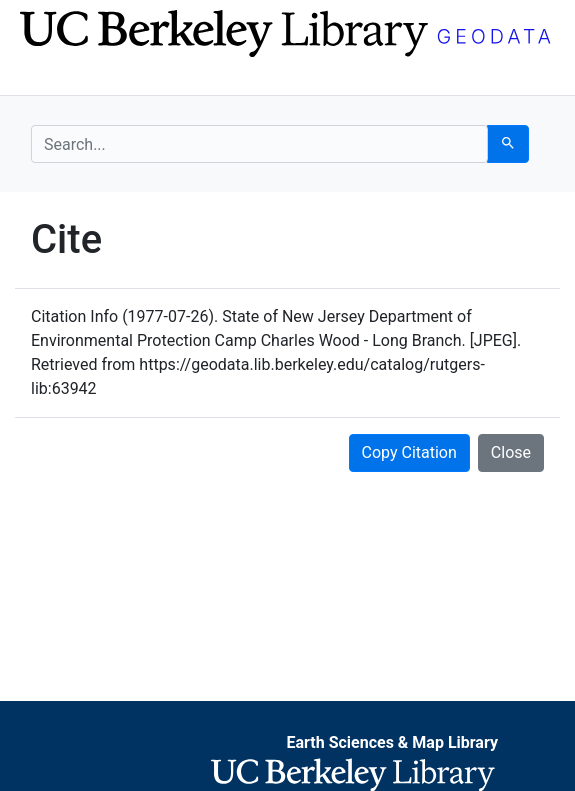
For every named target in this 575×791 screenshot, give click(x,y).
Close (511, 452)
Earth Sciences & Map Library (392, 742)
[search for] (259, 144)
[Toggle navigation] (44, 78)
